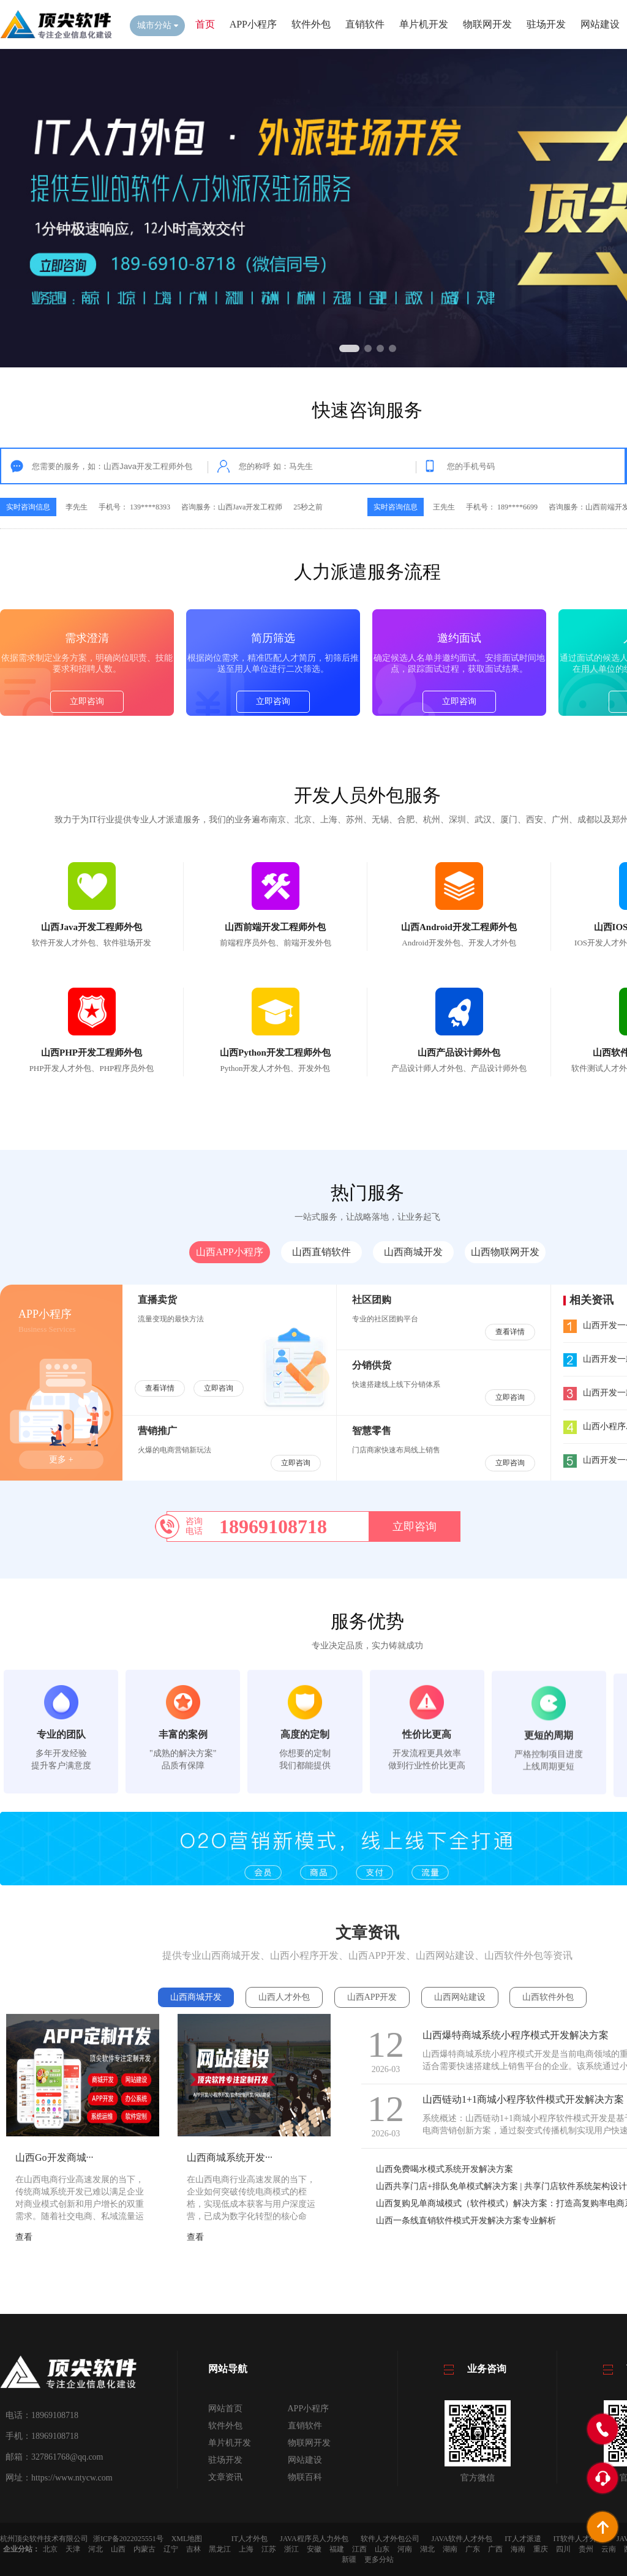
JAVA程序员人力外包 (314, 2538)
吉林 (193, 2549)
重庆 (540, 2549)
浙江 (291, 2549)
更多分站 (379, 2559)
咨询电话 (194, 1526)
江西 (359, 2549)
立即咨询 (87, 802)
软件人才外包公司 (390, 2538)
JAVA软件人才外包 (462, 2538)
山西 (118, 2549)
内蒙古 (144, 2549)
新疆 (349, 2559)
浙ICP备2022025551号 (128, 2538)
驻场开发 (546, 24)
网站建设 (600, 24)
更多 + (61, 1459)
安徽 (314, 2549)
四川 (563, 2549)
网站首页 (225, 2408)
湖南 (450, 2549)
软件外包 (311, 24)
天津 (73, 2549)
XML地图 (187, 2538)
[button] (349, 348)
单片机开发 (423, 24)
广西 (495, 2549)
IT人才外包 (249, 2538)
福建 (336, 2549)
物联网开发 (487, 24)
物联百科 (305, 2477)
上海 (246, 2549)
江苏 (268, 2549)
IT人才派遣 (523, 2538)
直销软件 (365, 24)
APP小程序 (253, 24)
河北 (95, 2549)
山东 (382, 2549)
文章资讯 (225, 2477)
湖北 (427, 2549)
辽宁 (170, 2549)
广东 (472, 2549)
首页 (205, 24)
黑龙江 (220, 2549)
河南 (404, 2549)
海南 (518, 2549)
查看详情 (160, 1388)
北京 (50, 2549)
